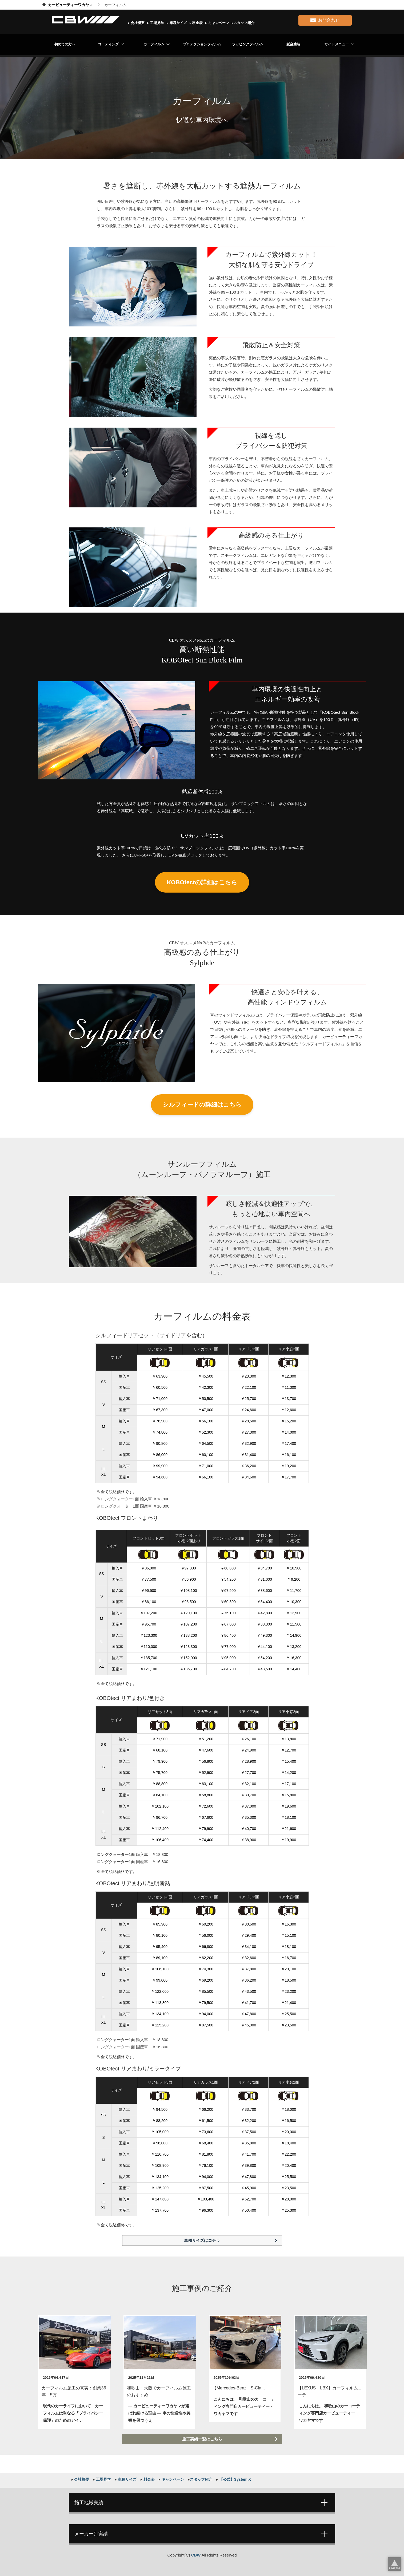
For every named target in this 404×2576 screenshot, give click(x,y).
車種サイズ (178, 23)
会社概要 (137, 23)
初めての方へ (64, 44)
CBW (196, 2555)
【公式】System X (234, 2479)
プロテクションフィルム (202, 44)
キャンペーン (218, 23)
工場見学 (156, 23)
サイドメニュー (337, 44)
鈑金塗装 (293, 44)
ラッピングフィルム (247, 44)
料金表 (197, 23)
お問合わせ (324, 19)
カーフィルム (153, 44)
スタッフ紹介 (244, 23)
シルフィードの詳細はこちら (202, 1104)
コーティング (108, 44)
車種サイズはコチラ (202, 2240)
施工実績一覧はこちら (202, 2439)
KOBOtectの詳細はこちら (202, 882)
